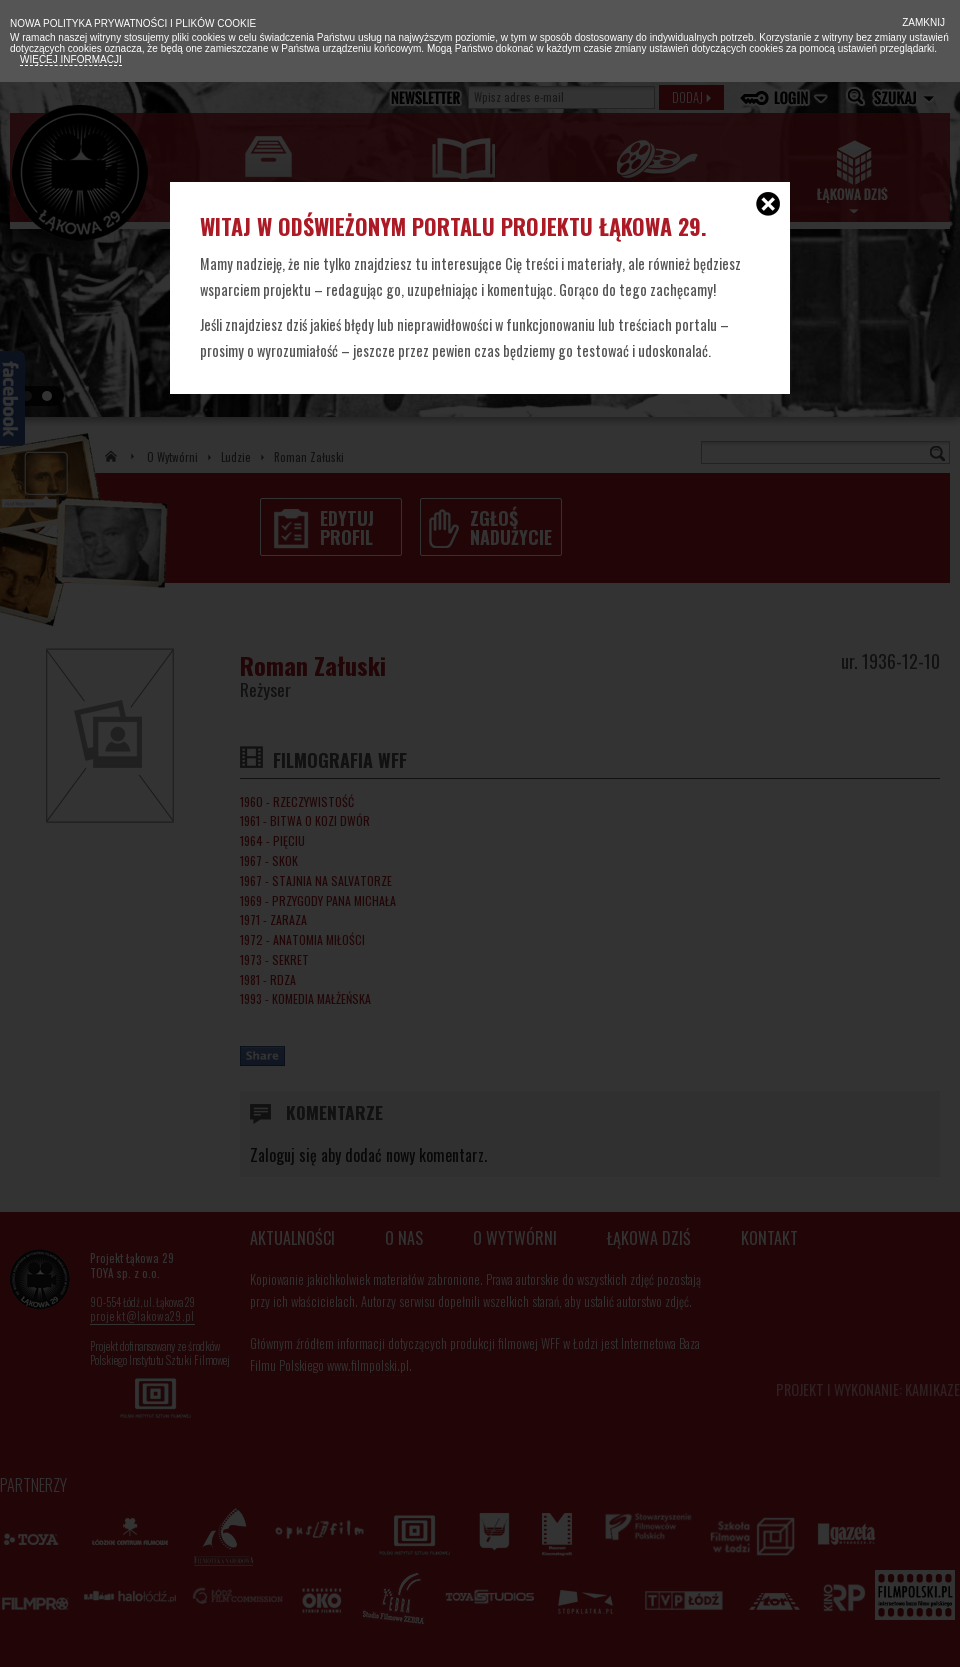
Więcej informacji (71, 59)
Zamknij (922, 22)
